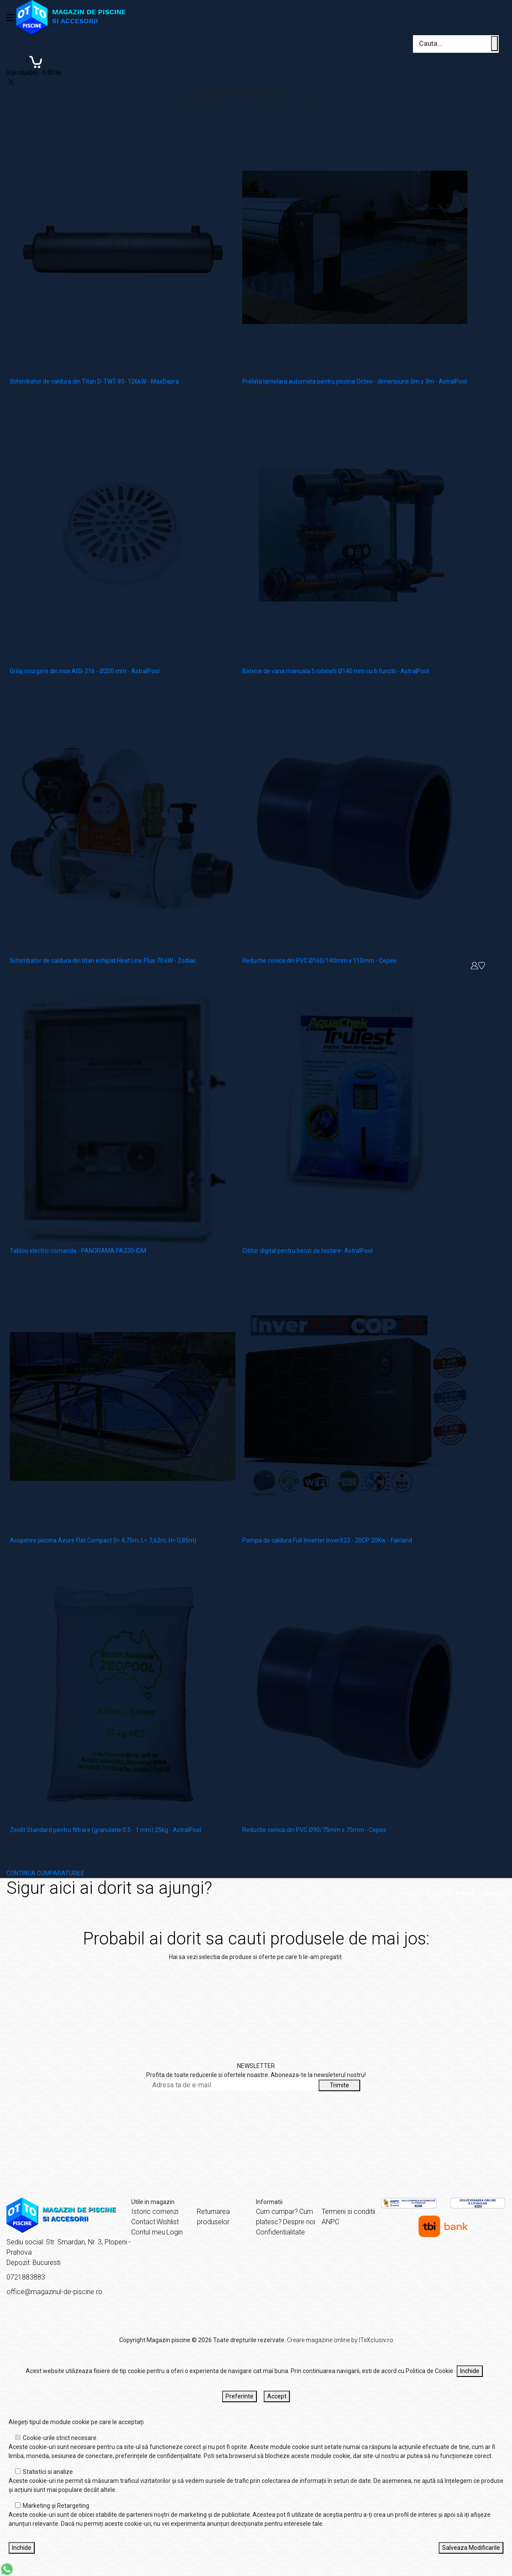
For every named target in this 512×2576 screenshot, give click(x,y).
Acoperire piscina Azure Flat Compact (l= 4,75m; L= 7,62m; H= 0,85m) (103, 1540)
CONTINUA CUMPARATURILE (45, 1873)
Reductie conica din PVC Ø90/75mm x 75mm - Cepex (314, 1829)
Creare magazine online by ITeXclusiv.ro (340, 2340)
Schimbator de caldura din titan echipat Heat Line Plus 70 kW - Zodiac (103, 960)
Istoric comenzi (154, 2211)
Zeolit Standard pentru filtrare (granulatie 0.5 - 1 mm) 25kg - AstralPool (105, 1829)
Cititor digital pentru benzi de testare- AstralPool (307, 1250)
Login (174, 2232)
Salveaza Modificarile (471, 2547)
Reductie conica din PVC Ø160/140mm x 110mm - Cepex (319, 960)
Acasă (410, 1893)
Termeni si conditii (348, 2211)
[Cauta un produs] (494, 43)
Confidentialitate (280, 2232)
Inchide (469, 2370)
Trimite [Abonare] (339, 2085)
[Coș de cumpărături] (33, 65)
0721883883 (25, 2277)
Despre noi (299, 2222)
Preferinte (239, 2396)
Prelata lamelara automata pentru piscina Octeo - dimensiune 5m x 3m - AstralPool (354, 381)
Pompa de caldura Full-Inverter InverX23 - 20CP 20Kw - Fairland (327, 1540)
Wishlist (168, 2222)
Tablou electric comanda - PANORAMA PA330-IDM (78, 1250)
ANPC (330, 2222)
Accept (276, 2396)
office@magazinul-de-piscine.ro (54, 2292)
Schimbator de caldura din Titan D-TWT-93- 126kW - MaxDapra (94, 381)
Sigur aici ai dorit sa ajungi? (466, 1893)
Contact (143, 2222)
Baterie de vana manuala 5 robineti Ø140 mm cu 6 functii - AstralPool (335, 671)
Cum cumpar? (277, 2211)
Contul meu (148, 2232)
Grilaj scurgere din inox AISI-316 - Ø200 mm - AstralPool (85, 671)
